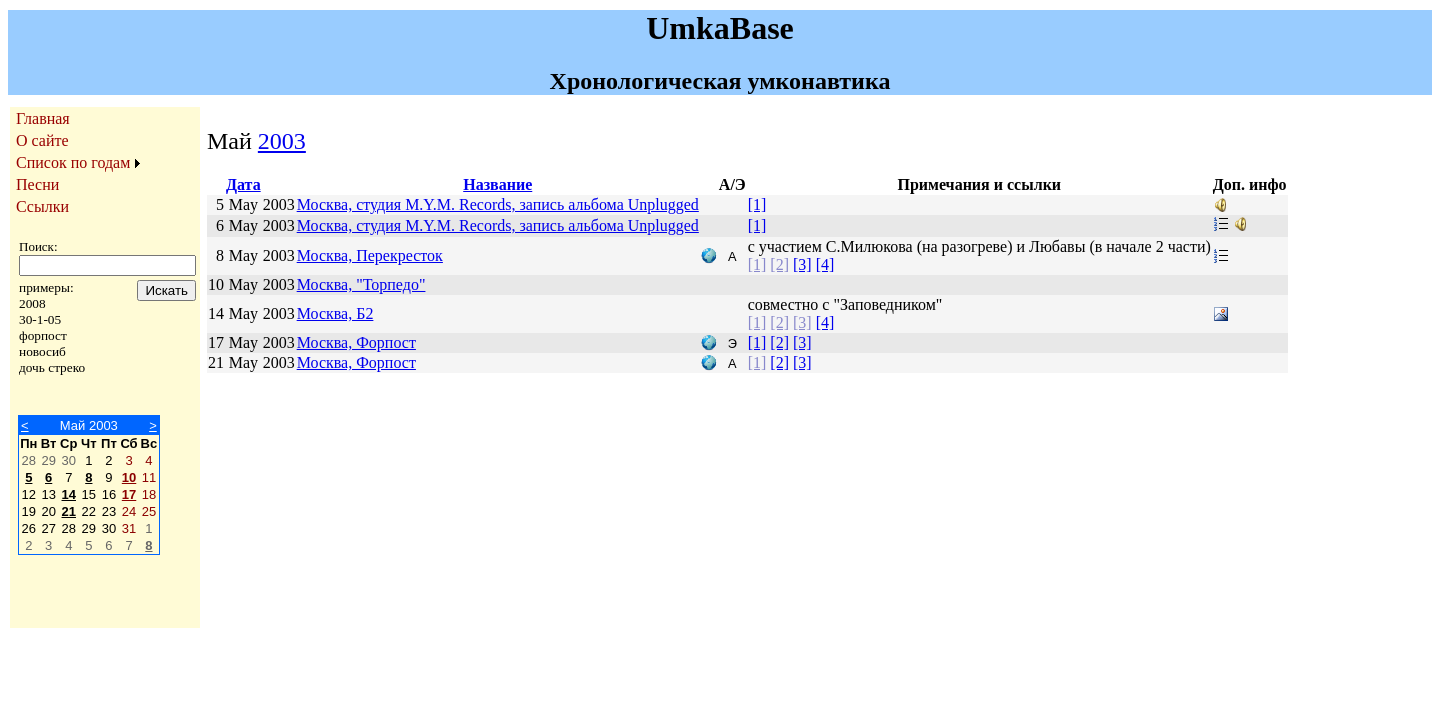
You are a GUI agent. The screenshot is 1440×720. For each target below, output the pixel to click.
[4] (825, 264)
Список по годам (73, 162)
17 (129, 494)
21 (69, 511)
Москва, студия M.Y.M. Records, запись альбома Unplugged (498, 204)
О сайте (42, 140)
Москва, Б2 (335, 313)
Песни (37, 184)
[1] (757, 204)
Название (497, 184)
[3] (802, 264)
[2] (779, 264)
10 (129, 477)
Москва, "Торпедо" (361, 284)
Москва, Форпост (356, 342)
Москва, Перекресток (370, 255)
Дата (243, 184)
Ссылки (42, 206)
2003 (282, 141)
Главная (43, 118)
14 (69, 494)
